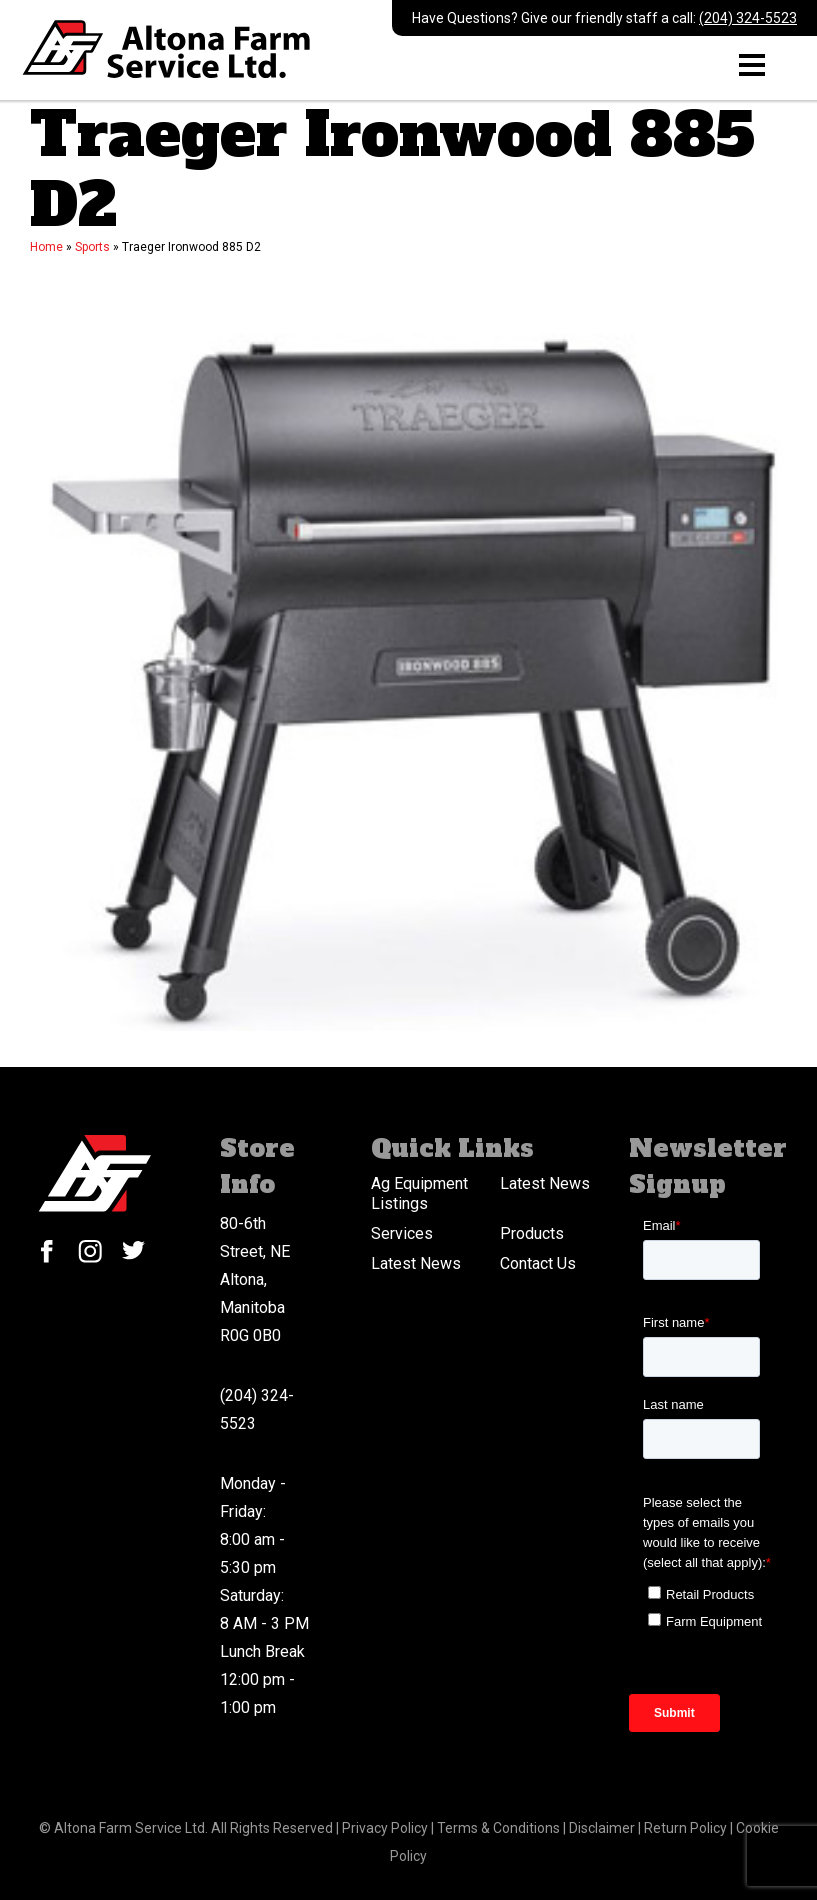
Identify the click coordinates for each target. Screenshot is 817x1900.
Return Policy (687, 1828)
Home (46, 247)
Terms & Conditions (500, 1828)
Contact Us (538, 1263)
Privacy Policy (386, 1828)
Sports (92, 247)
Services (402, 1233)
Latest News (545, 1183)
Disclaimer (603, 1828)
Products (532, 1233)
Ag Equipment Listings (419, 1193)
